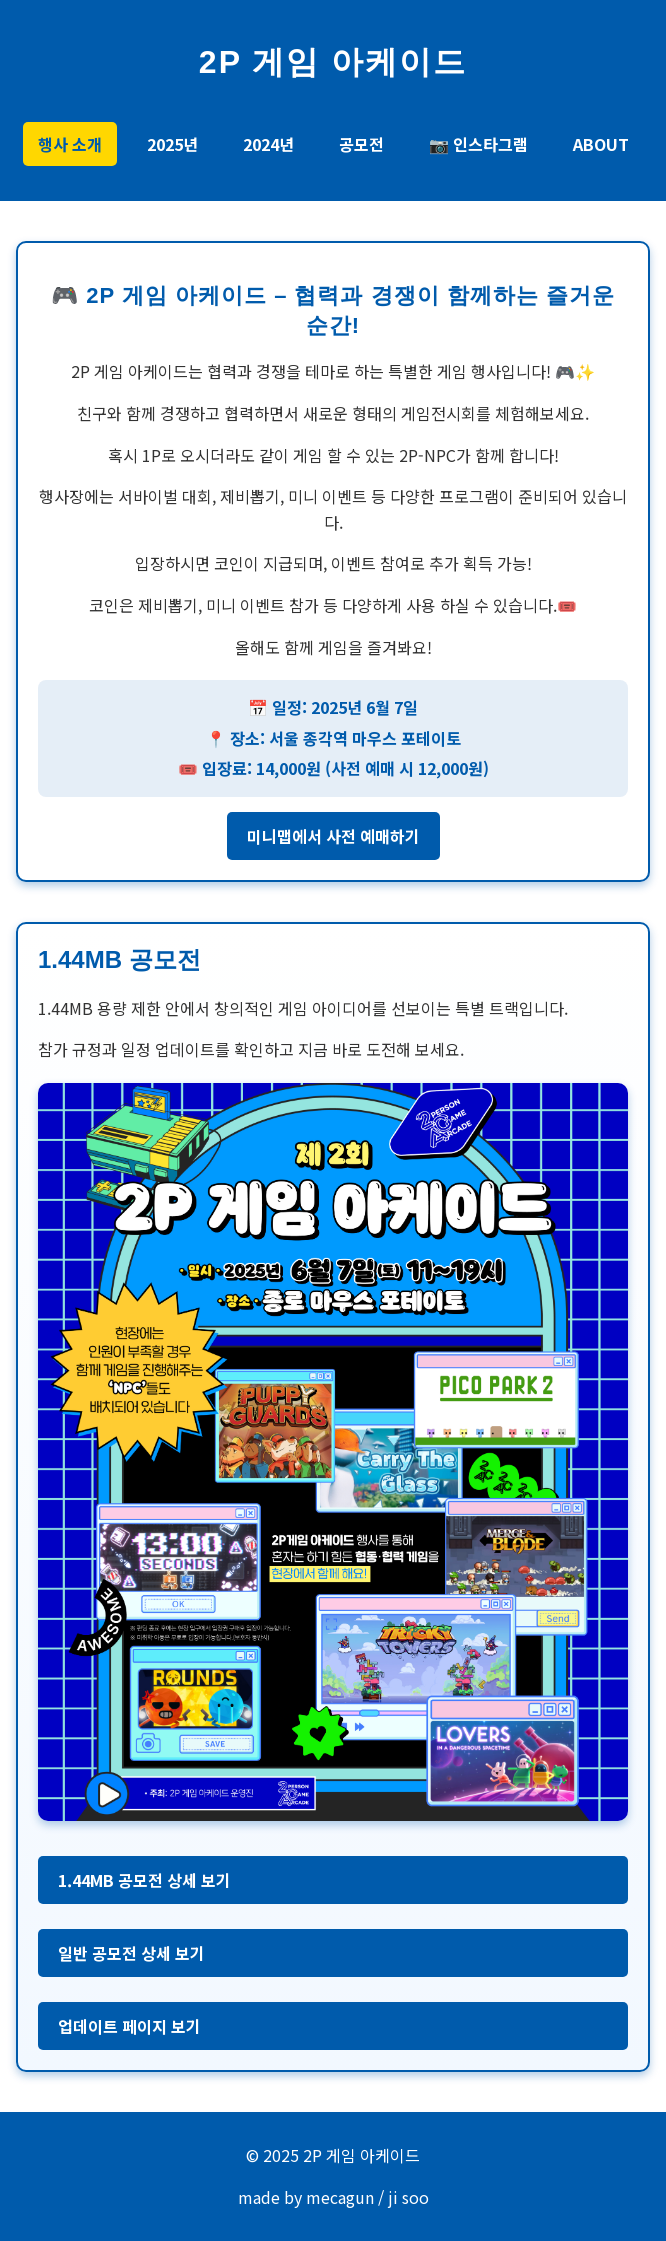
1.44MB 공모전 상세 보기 (144, 1880)
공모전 (361, 144)
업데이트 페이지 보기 (129, 2026)
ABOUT (601, 144)
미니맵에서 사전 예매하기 (333, 836)
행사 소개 (70, 144)
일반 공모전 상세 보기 (131, 1953)
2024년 (268, 144)
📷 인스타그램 (478, 144)
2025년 (172, 144)
